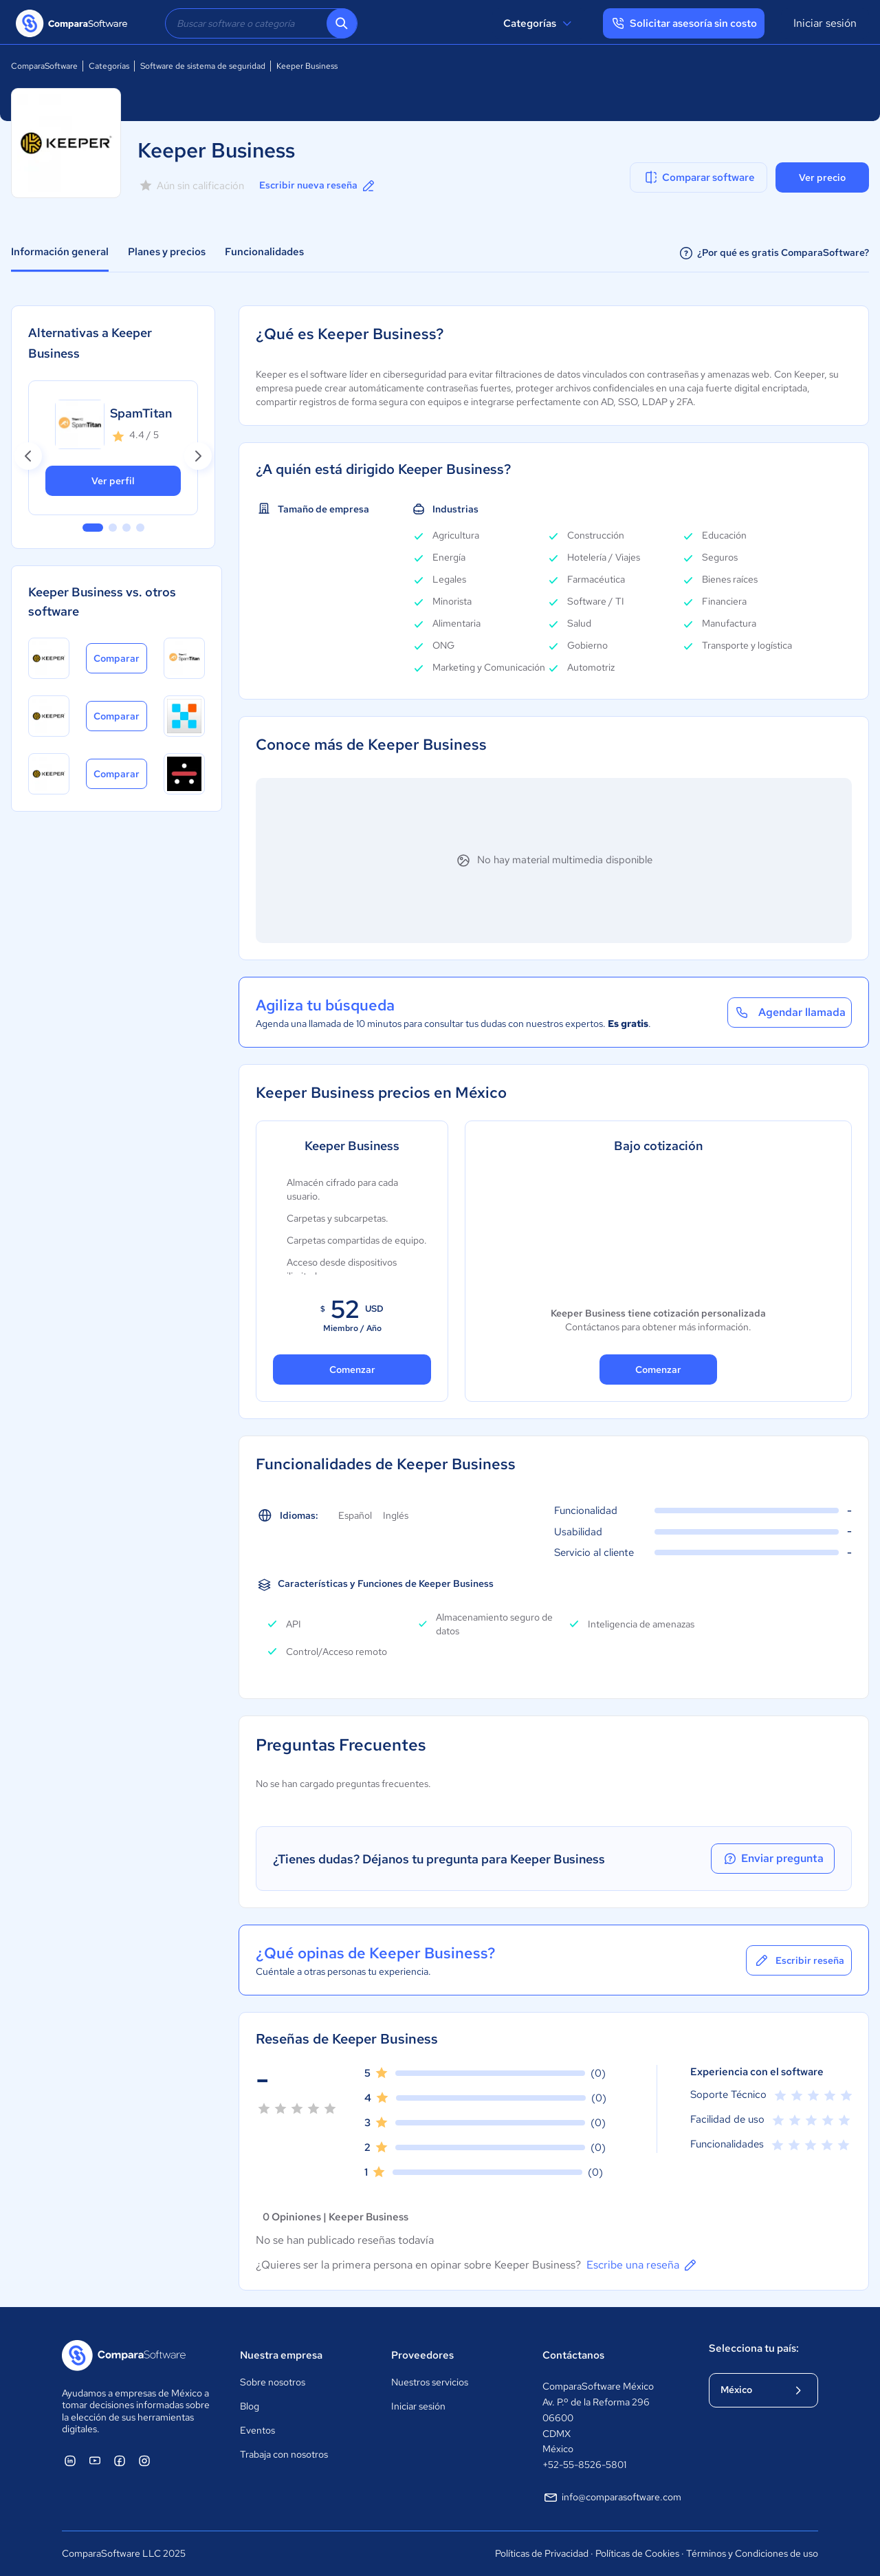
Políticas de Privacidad (541, 2553)
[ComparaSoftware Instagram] (144, 2460)
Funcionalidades (264, 252)
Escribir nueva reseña (318, 185)
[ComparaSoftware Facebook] (119, 2460)
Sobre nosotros (272, 2382)
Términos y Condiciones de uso (752, 2553)
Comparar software (699, 177)
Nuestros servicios (429, 2382)
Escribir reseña (799, 1960)
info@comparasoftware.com (611, 2497)
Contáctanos (573, 2355)
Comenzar (352, 1369)
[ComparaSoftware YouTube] (95, 2460)
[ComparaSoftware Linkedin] (70, 2460)
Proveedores (422, 2355)
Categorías (539, 23)
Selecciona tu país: (754, 2348)
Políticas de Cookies (637, 2553)
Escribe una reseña (642, 2265)
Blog (249, 2406)
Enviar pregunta (773, 1858)
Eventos (257, 2430)
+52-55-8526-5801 (584, 2464)
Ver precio (822, 177)
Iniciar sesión (825, 23)
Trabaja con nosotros (284, 2454)
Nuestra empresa (281, 2355)
